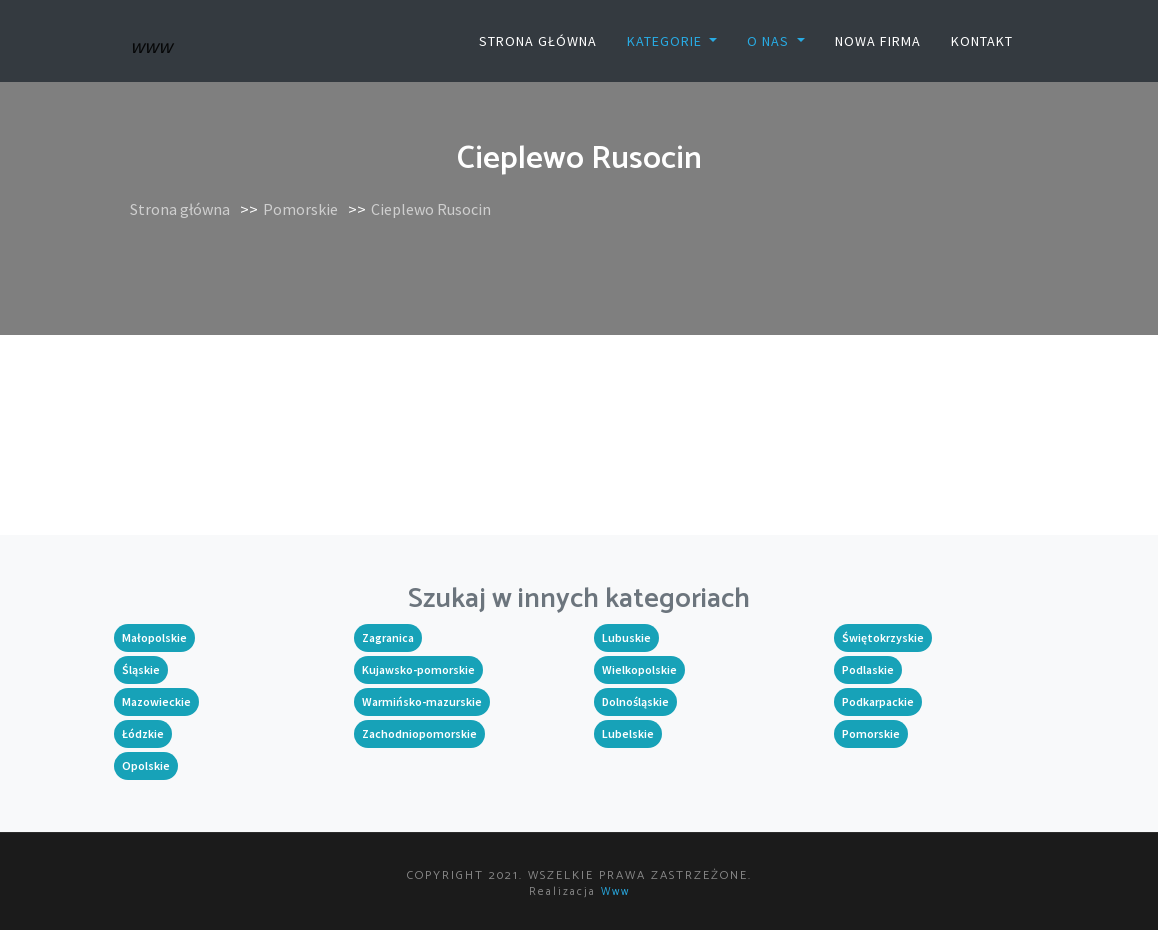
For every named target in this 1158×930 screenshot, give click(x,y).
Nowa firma (878, 41)
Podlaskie (868, 669)
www (615, 892)
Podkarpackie (878, 701)
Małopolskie (154, 637)
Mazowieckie (156, 701)
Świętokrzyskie (883, 637)
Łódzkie (143, 733)
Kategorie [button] (666, 41)
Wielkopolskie (639, 669)
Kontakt (982, 41)
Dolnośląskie (635, 701)
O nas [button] (770, 41)
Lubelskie (628, 733)
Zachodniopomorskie (419, 733)
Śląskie (141, 669)
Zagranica (388, 637)
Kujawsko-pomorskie (418, 669)
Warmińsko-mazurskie (422, 701)
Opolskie (146, 765)
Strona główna (538, 41)
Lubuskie (626, 637)
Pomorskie (300, 209)
